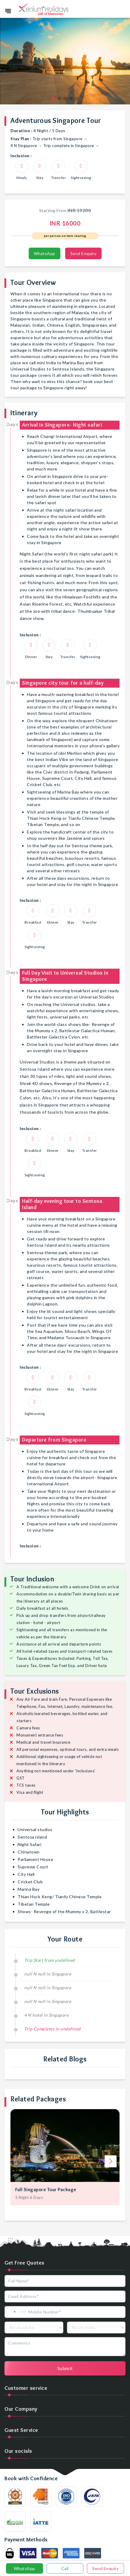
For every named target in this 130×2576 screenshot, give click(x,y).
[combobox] (16, 2312)
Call (65, 2568)
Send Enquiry (83, 253)
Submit (65, 2368)
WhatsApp (44, 253)
